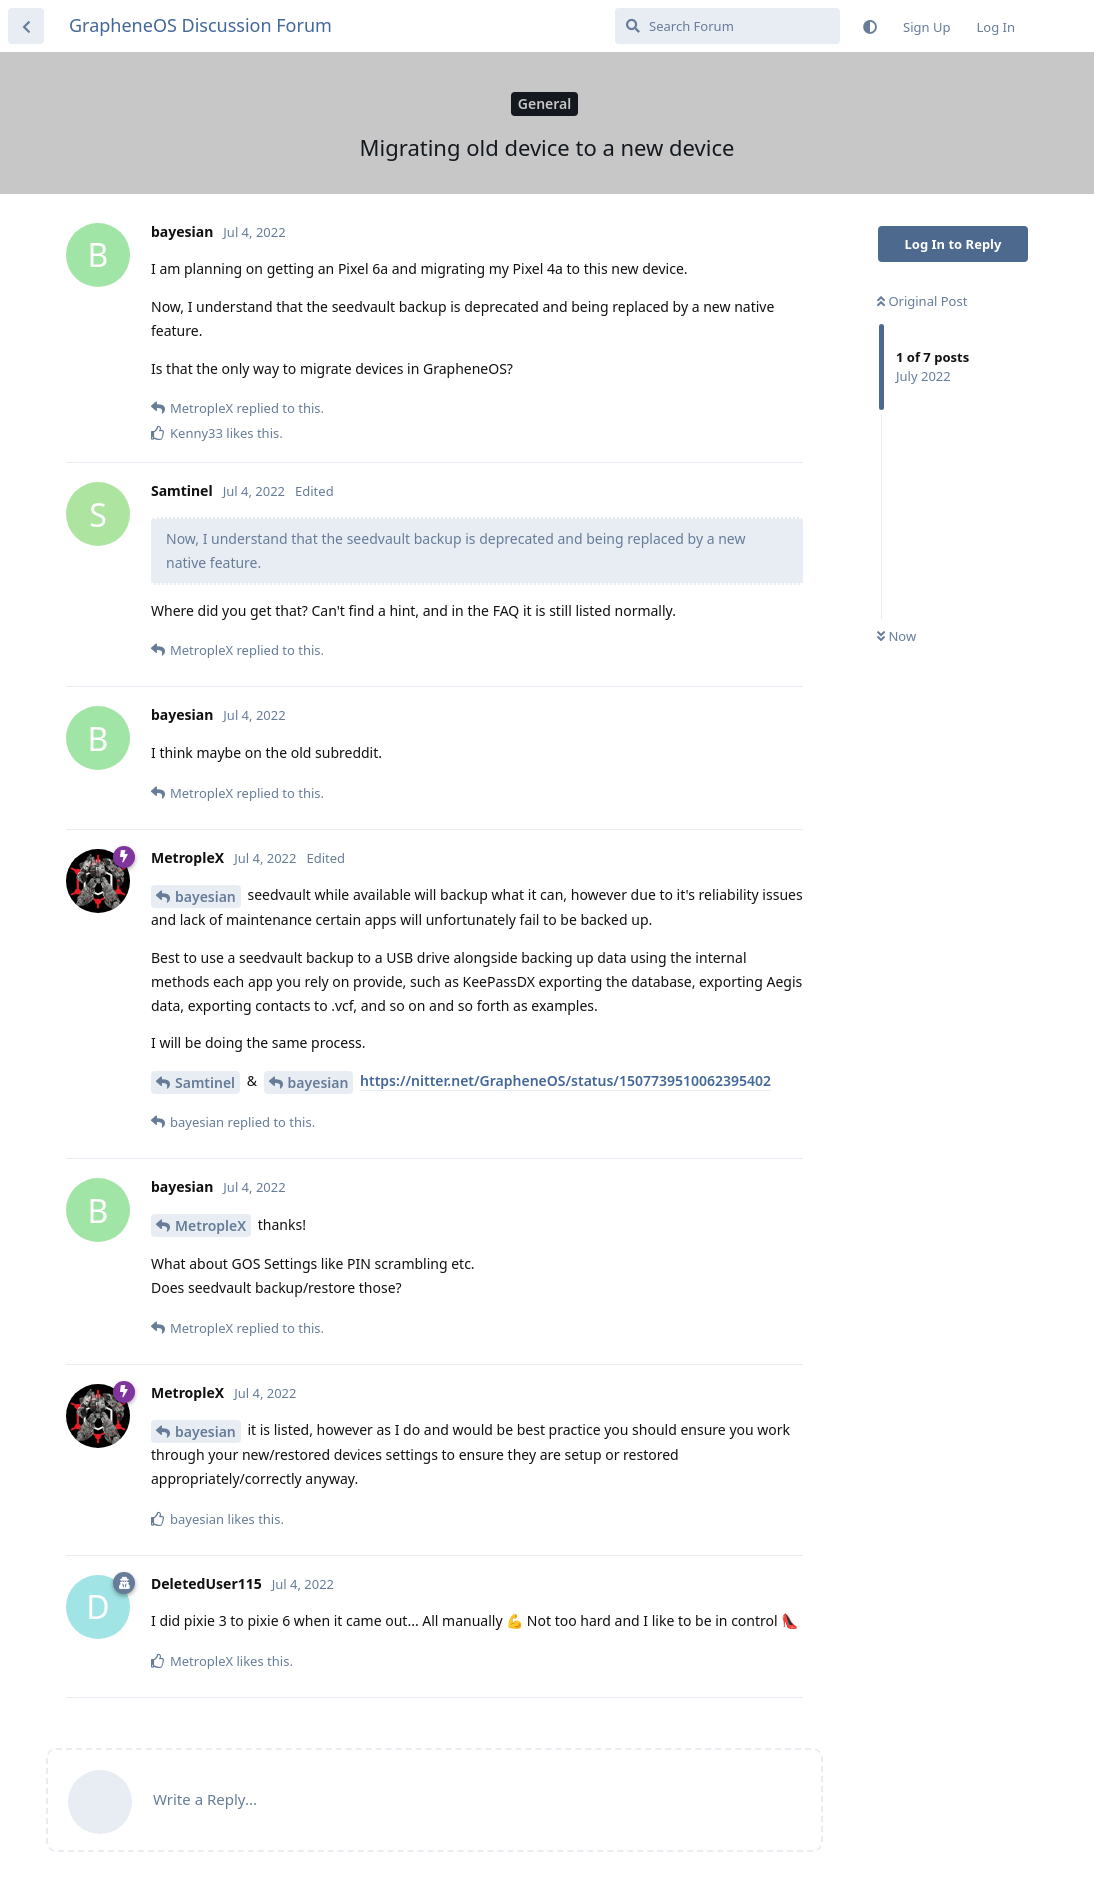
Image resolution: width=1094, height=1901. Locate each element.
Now (896, 636)
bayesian (205, 896)
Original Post (922, 301)
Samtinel (205, 1082)
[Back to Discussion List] (26, 26)
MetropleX (210, 1225)
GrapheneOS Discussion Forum (200, 25)
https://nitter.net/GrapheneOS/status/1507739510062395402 (565, 1080)
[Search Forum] (727, 26)
